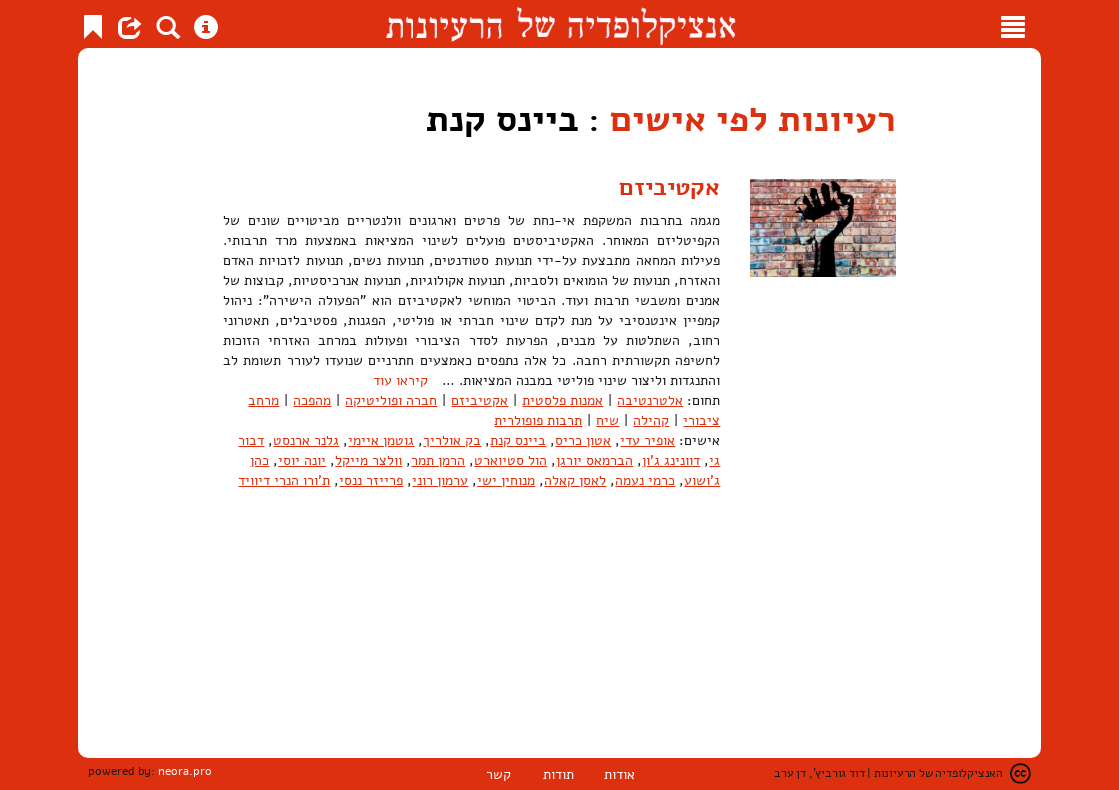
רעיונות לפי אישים (753, 119)
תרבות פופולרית (538, 420)
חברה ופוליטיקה (391, 400)
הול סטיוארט (510, 460)
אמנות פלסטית (562, 400)
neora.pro (185, 771)
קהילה (651, 420)
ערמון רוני (440, 480)
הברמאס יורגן (594, 460)
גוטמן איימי (381, 440)
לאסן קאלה (575, 480)
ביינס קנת (518, 440)
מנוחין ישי (506, 480)
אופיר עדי (647, 440)
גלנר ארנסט (306, 440)
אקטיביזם (669, 187)
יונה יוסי (302, 460)
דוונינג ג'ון (671, 460)
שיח (607, 420)
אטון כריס (583, 440)
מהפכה (312, 400)
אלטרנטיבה (650, 400)
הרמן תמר (438, 460)
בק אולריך (452, 440)
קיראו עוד (400, 380)
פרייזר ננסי (371, 480)
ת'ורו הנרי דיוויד (284, 480)
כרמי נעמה (645, 480)
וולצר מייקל (368, 460)
